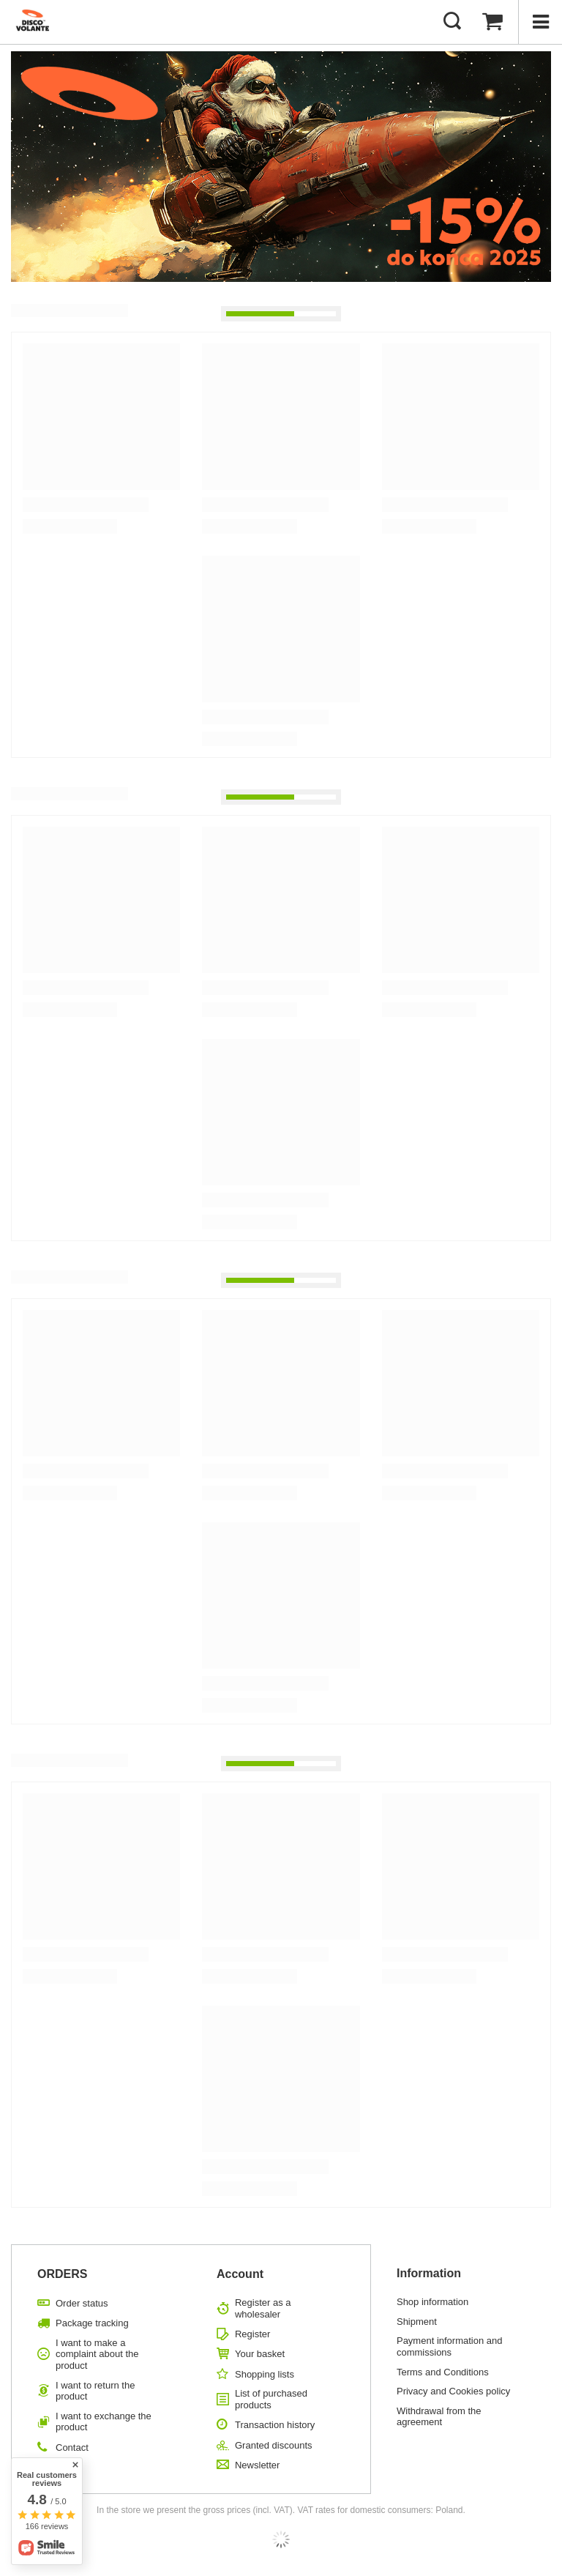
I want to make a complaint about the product (97, 2354)
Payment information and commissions (450, 2346)
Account (240, 2274)
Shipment (417, 2321)
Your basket (260, 2353)
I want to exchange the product (103, 2422)
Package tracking (92, 2323)
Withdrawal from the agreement (439, 2416)
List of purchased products (271, 2399)
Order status (82, 2303)
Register (252, 2334)
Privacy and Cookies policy (453, 2391)
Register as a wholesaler (263, 2308)
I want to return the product (95, 2391)
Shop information (432, 2301)
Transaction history (275, 2424)
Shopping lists (264, 2374)
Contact (72, 2447)
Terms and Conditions (443, 2372)
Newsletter (257, 2465)
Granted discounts (273, 2445)
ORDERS (62, 2274)
